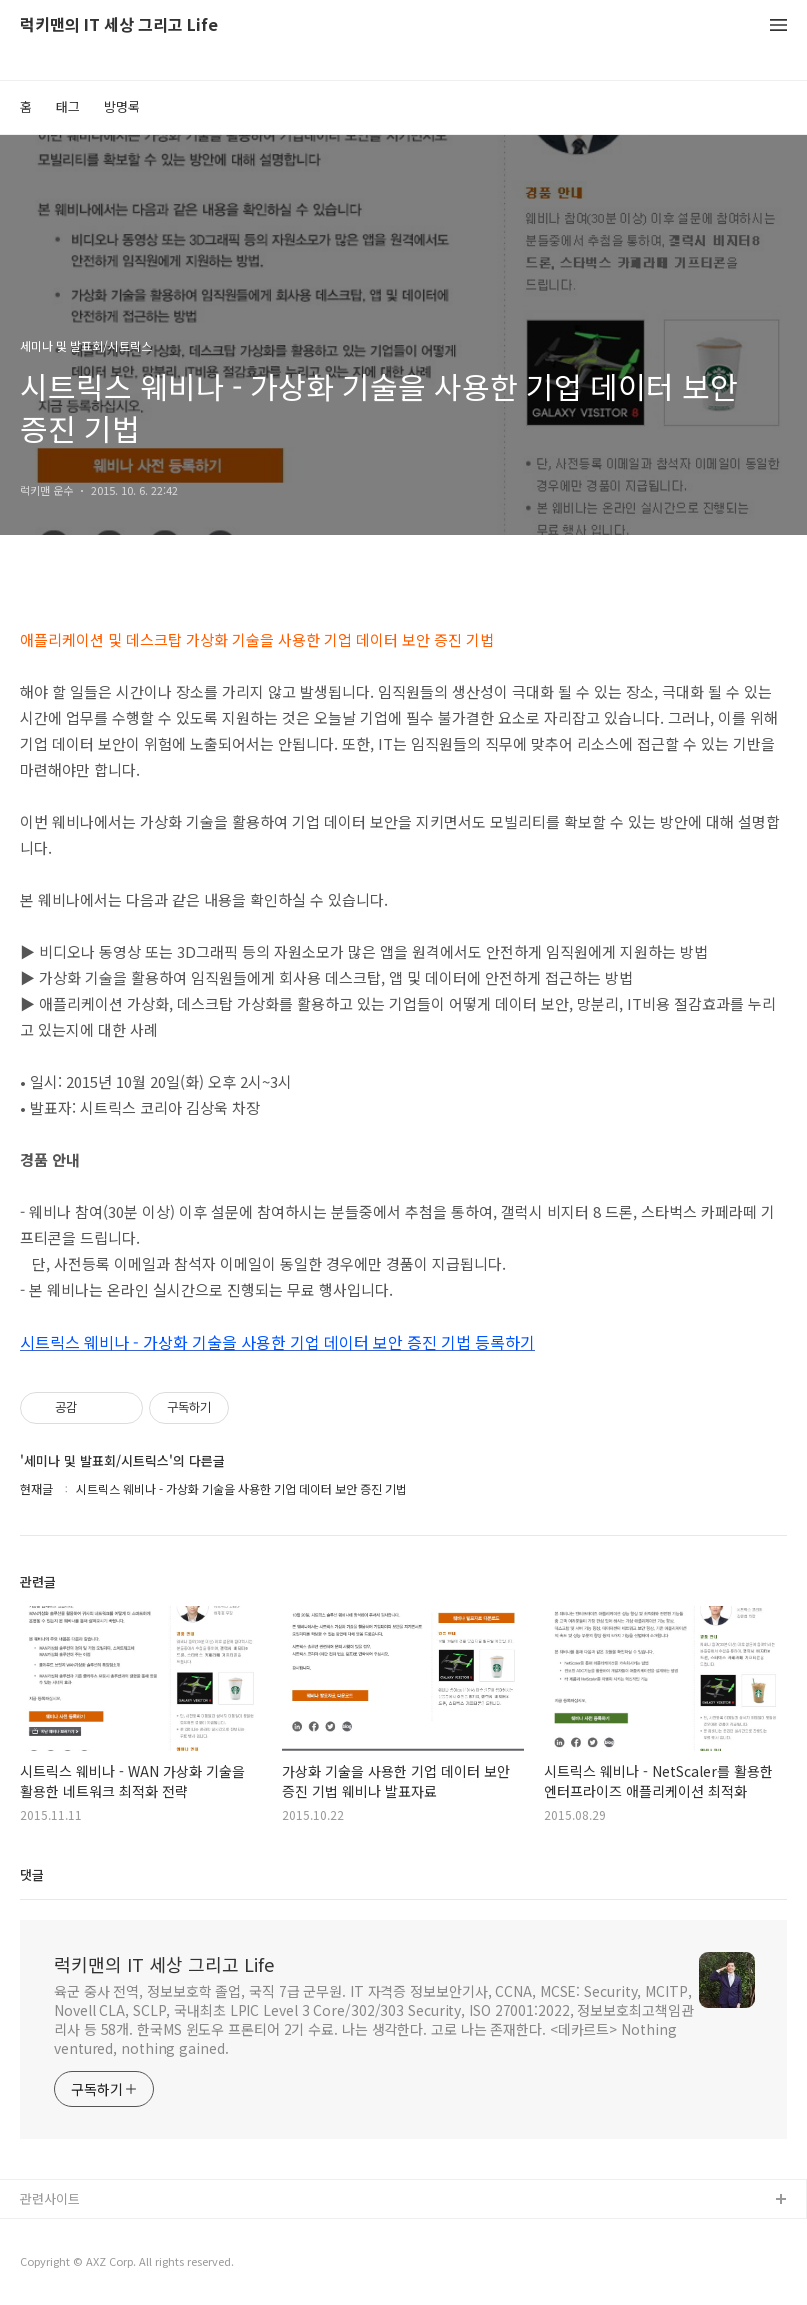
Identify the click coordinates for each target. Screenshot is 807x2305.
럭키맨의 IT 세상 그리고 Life (119, 25)
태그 (68, 106)
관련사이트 (50, 2198)
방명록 (122, 106)
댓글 (32, 1874)
